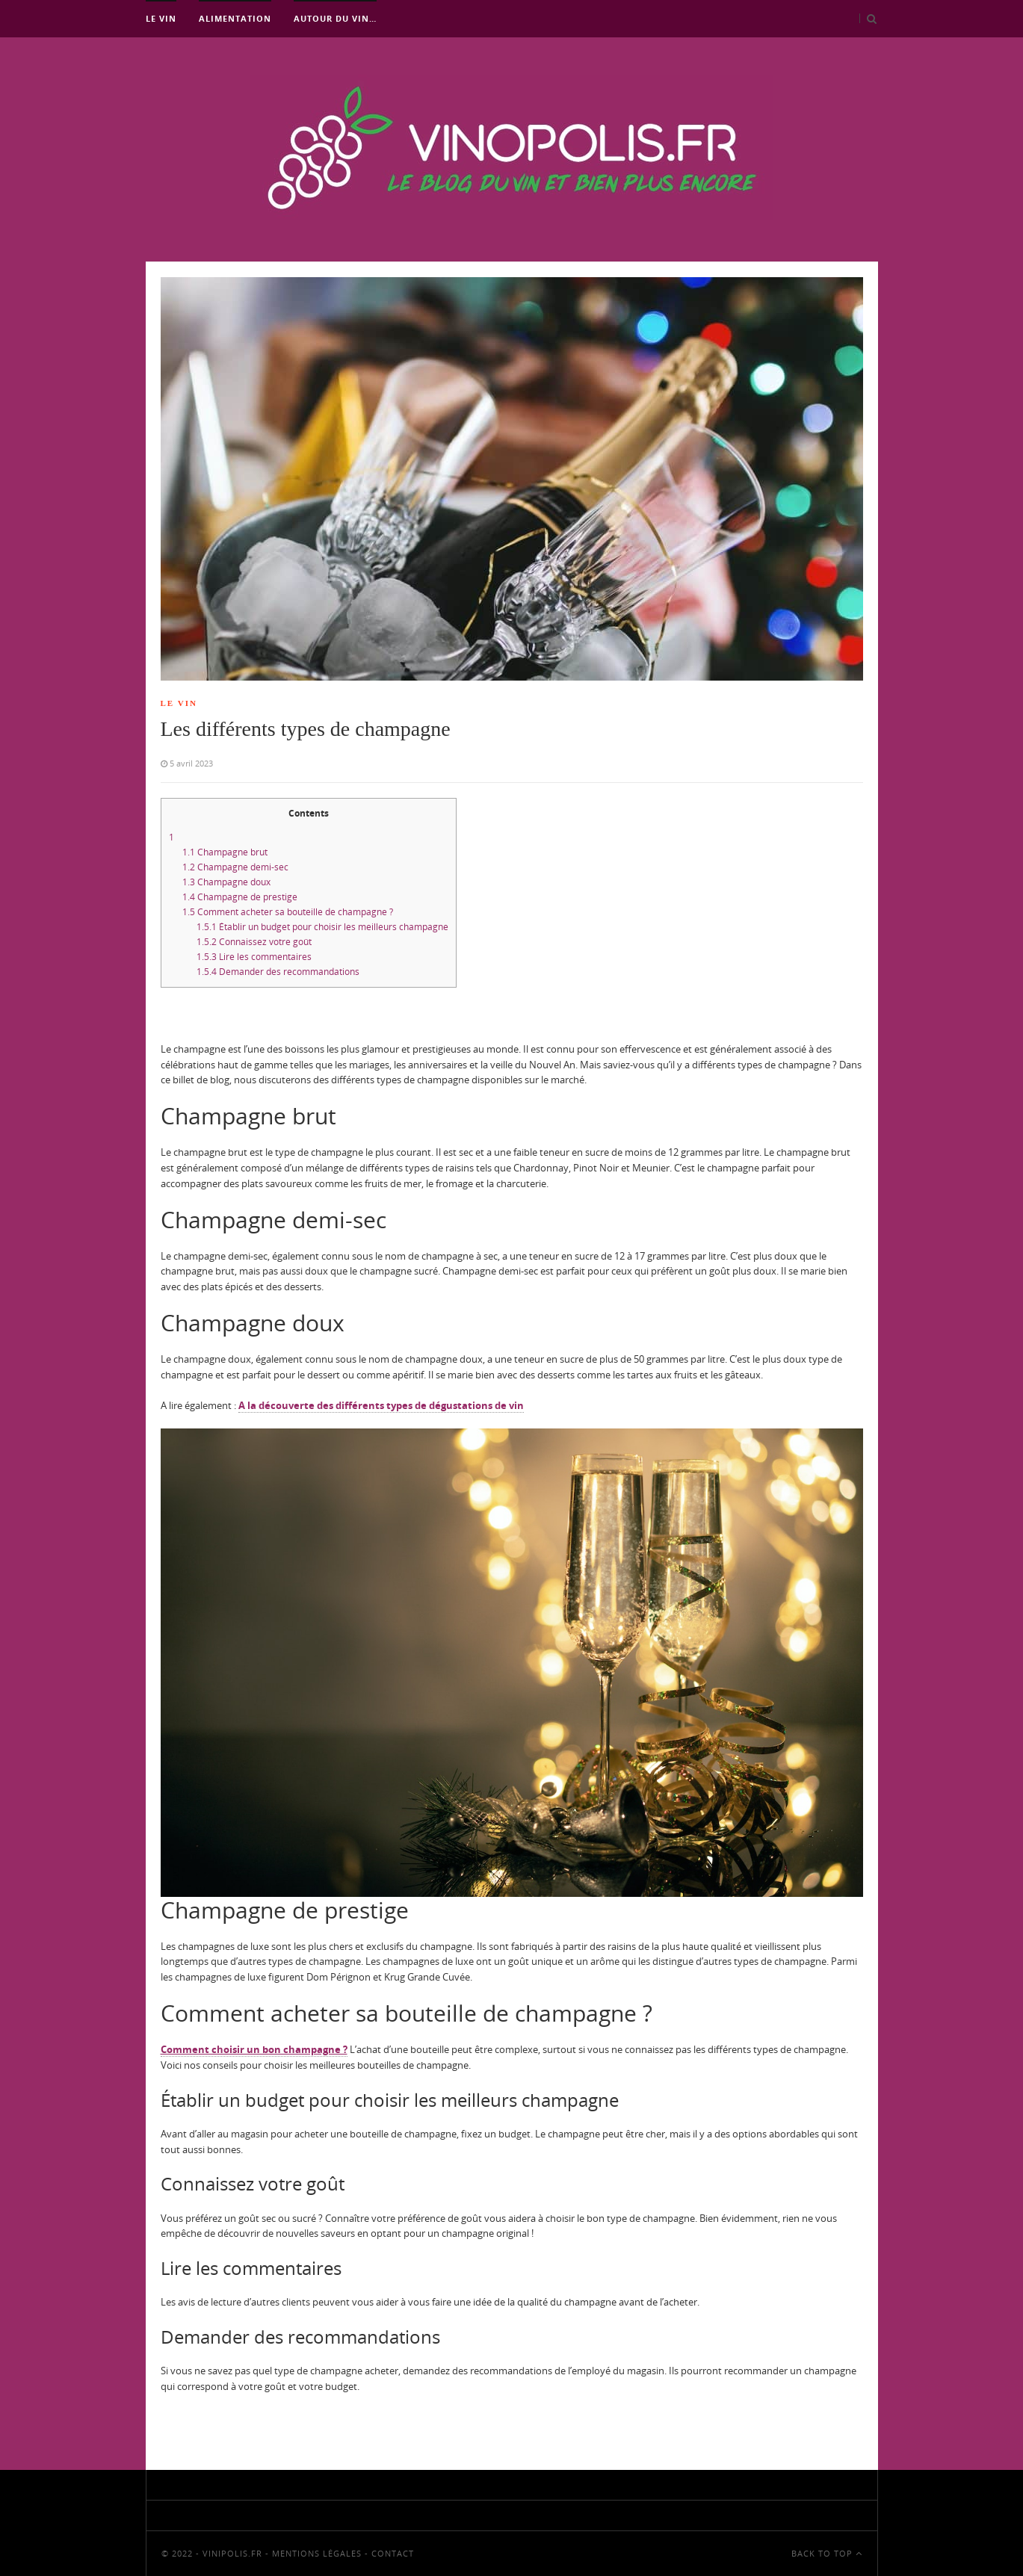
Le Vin (161, 18)
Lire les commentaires (254, 956)
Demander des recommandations (278, 971)
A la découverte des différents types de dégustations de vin (381, 1405)
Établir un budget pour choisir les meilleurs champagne (322, 926)
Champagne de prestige (239, 897)
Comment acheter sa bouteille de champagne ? (287, 911)
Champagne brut (225, 852)
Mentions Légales (317, 2553)
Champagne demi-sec (235, 867)
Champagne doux (226, 882)
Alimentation (235, 18)
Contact (392, 2553)
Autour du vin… (335, 18)
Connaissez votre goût (254, 941)
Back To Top (826, 2553)
